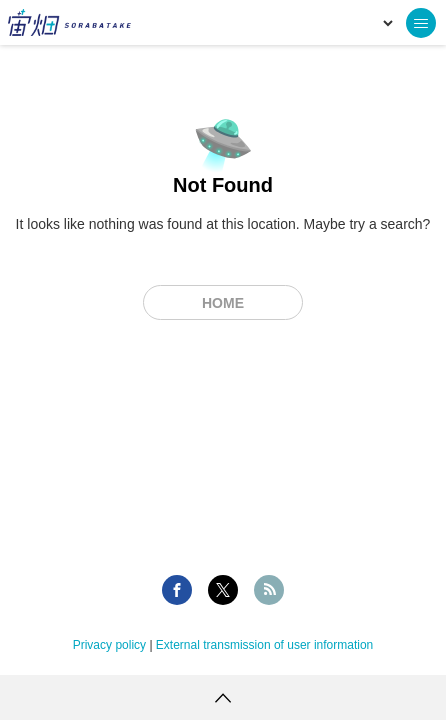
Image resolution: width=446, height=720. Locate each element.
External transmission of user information (264, 645)
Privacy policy (109, 645)
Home (223, 303)
